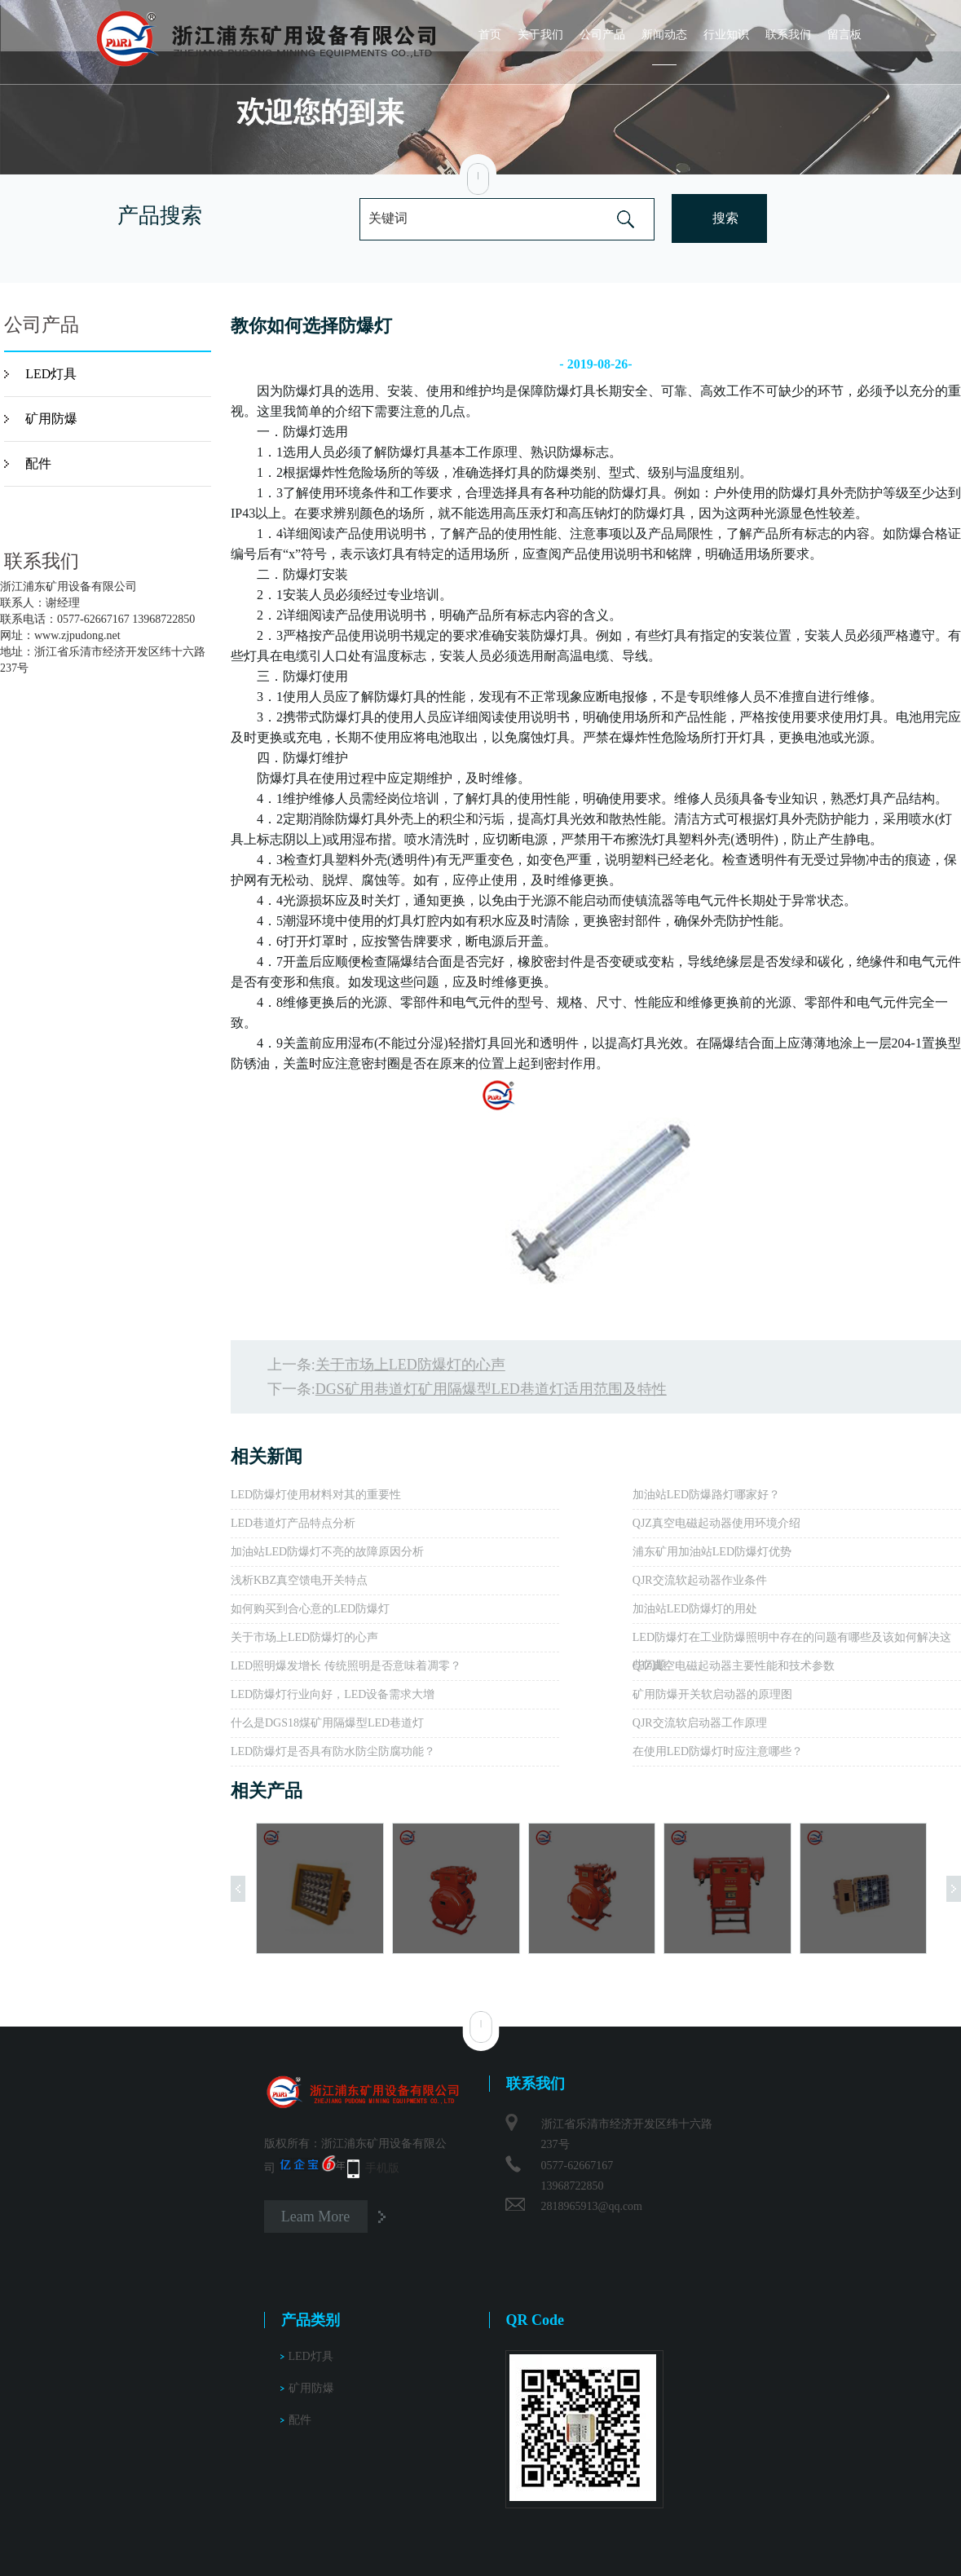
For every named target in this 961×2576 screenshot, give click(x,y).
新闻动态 (664, 35)
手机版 (382, 2168)
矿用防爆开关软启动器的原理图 (712, 1694)
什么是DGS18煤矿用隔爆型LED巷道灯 (327, 1723)
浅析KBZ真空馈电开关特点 (299, 1580)
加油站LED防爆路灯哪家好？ (706, 1495)
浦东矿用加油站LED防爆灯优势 (712, 1552)
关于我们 (540, 35)
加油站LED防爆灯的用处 (695, 1609)
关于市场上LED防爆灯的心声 (410, 1364)
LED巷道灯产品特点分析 (293, 1523)
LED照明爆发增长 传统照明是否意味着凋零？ (346, 1666)
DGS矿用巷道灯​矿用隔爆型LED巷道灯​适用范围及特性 (491, 1389)
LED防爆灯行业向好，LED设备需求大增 (332, 1694)
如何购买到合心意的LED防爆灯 (310, 1609)
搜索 (725, 218)
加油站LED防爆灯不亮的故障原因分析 (327, 1552)
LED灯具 (51, 374)
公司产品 (602, 35)
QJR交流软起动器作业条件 (700, 1580)
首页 (489, 35)
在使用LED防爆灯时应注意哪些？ (718, 1751)
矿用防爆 (51, 419)
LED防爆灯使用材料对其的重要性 (316, 1495)
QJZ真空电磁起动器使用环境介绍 (716, 1523)
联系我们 (788, 35)
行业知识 (726, 35)
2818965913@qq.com (592, 2206)
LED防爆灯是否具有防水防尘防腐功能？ (333, 1751)
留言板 (844, 35)
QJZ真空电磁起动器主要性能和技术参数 (734, 1666)
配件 (38, 463)
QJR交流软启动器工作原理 (700, 1723)
